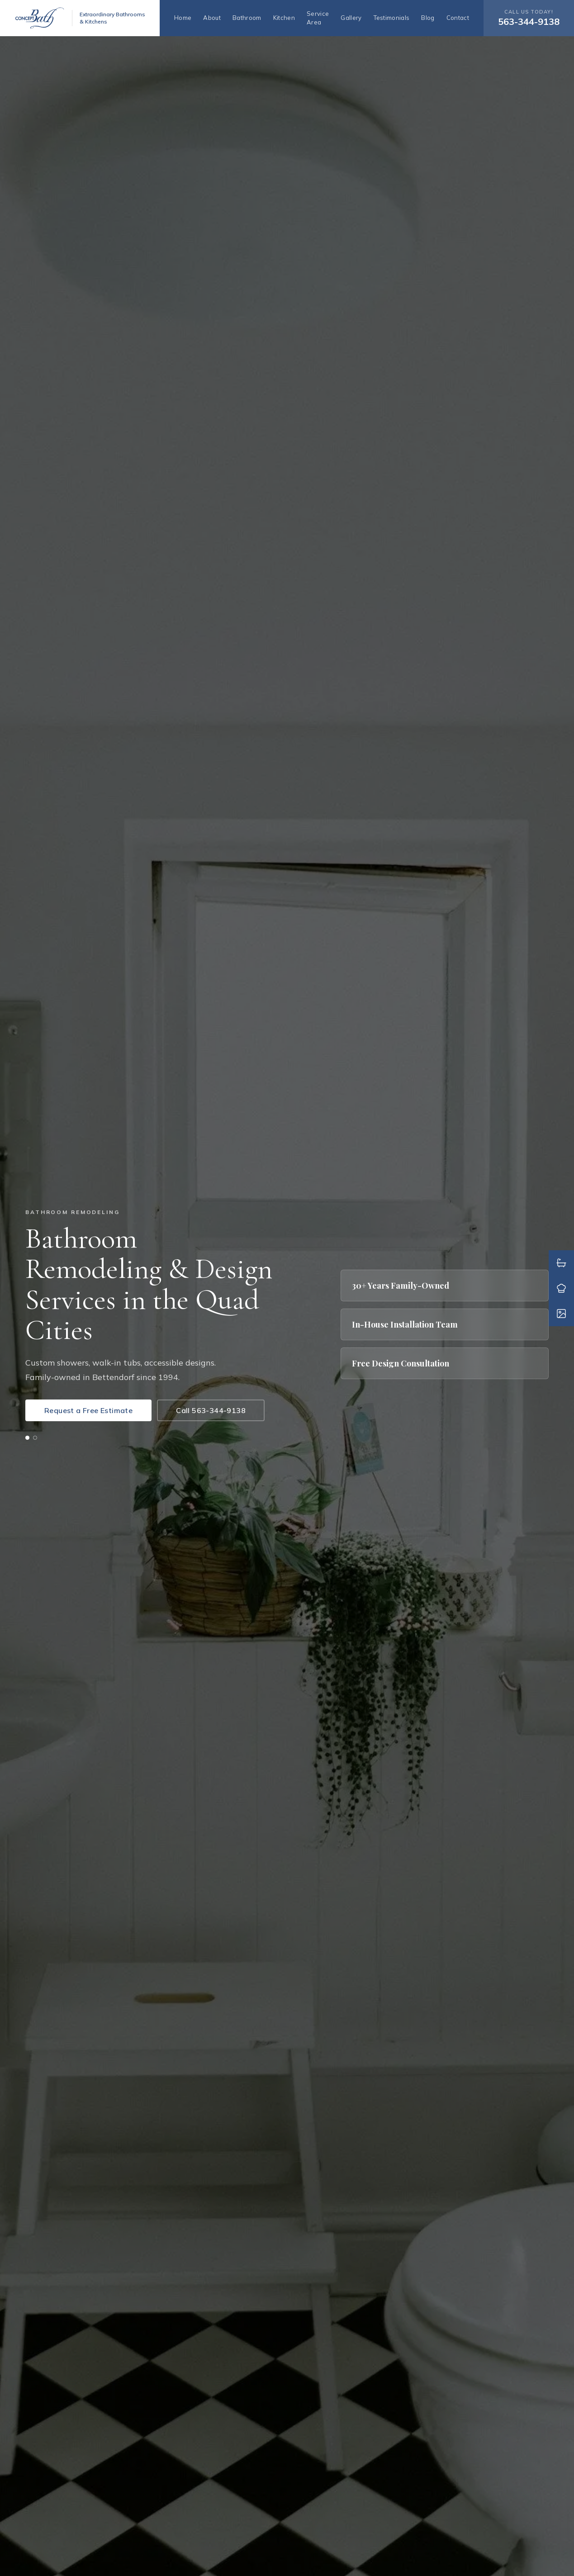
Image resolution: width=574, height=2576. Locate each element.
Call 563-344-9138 (211, 1410)
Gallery (351, 17)
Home (182, 17)
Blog (427, 17)
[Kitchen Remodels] (561, 1288)
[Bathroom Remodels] (561, 1263)
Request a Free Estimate (88, 1410)
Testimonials (392, 17)
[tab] (27, 1438)
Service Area (318, 18)
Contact (457, 17)
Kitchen (284, 17)
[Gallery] (561, 1313)
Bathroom (246, 17)
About (212, 17)
